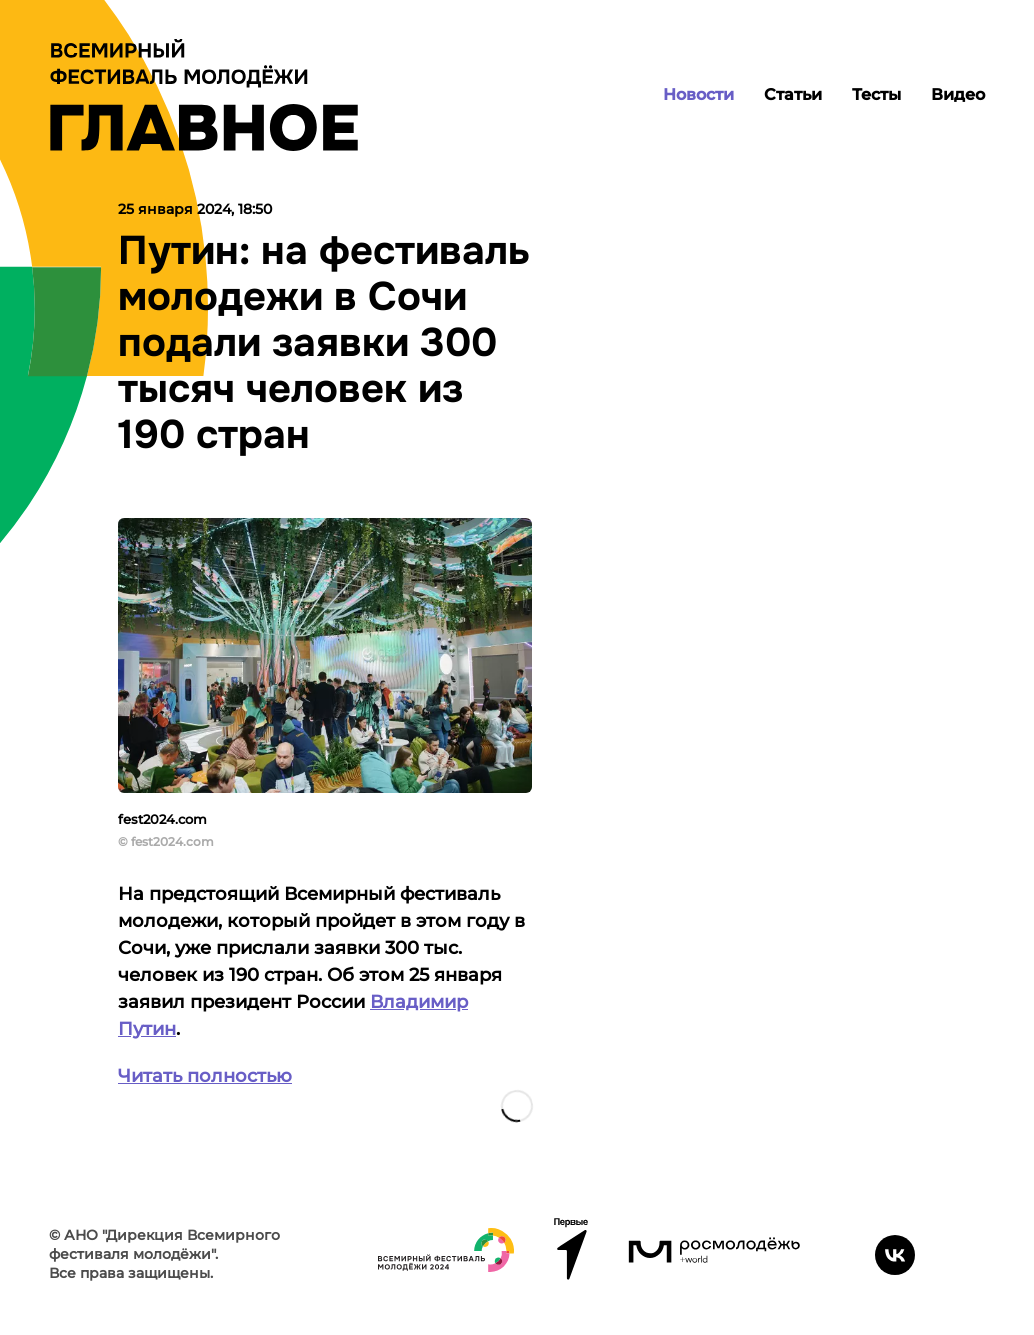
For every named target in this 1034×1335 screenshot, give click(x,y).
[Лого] (204, 95)
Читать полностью (205, 1076)
